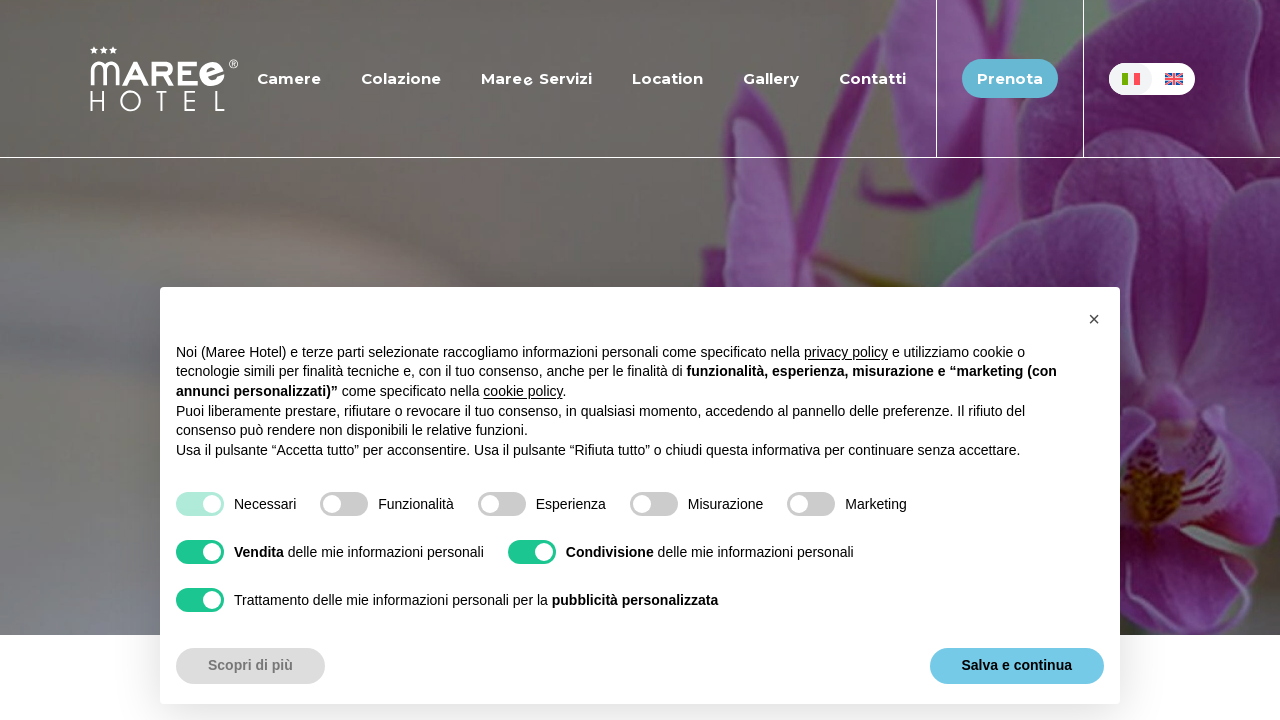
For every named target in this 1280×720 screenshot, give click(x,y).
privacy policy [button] (846, 352)
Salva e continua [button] (1017, 665)
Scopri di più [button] (250, 665)
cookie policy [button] (522, 391)
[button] (1094, 319)
